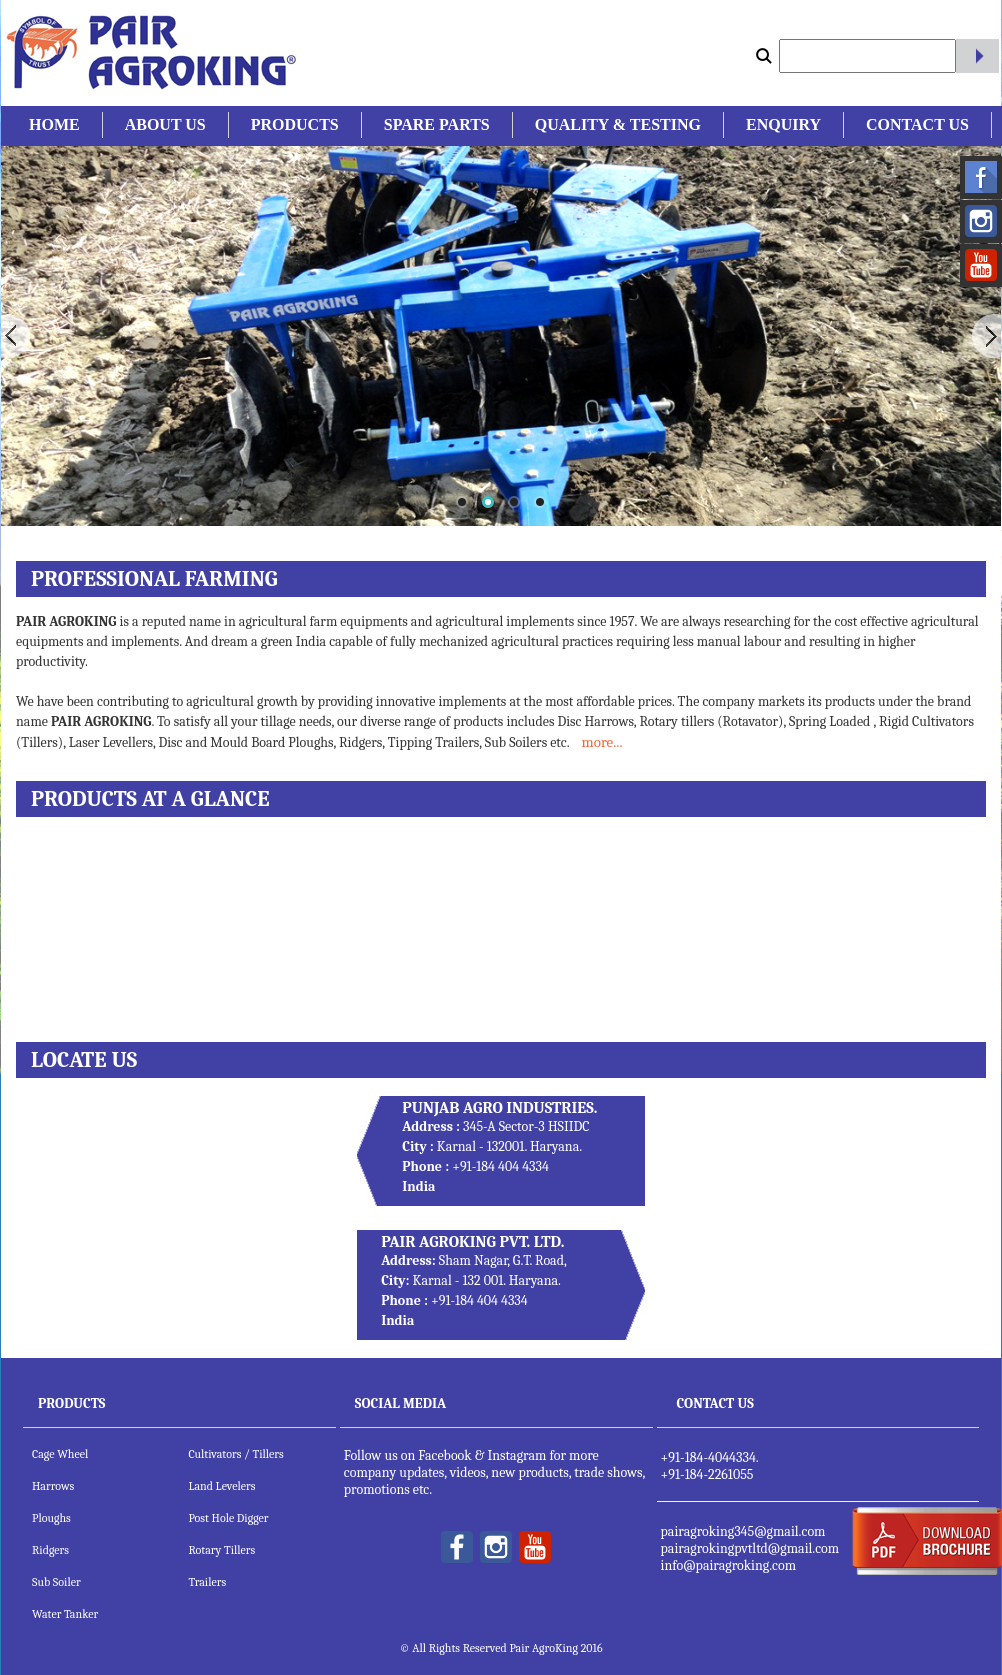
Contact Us (917, 124)
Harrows (53, 1486)
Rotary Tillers (221, 1550)
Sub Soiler (56, 1582)
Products (295, 124)
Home (54, 124)
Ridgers (50, 1550)
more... (601, 742)
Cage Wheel (60, 1454)
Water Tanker (65, 1614)
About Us (165, 124)
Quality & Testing (618, 124)
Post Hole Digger (228, 1518)
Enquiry (783, 124)
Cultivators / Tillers (235, 1454)
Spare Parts (437, 124)
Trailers (207, 1582)
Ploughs (51, 1518)
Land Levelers (221, 1486)
